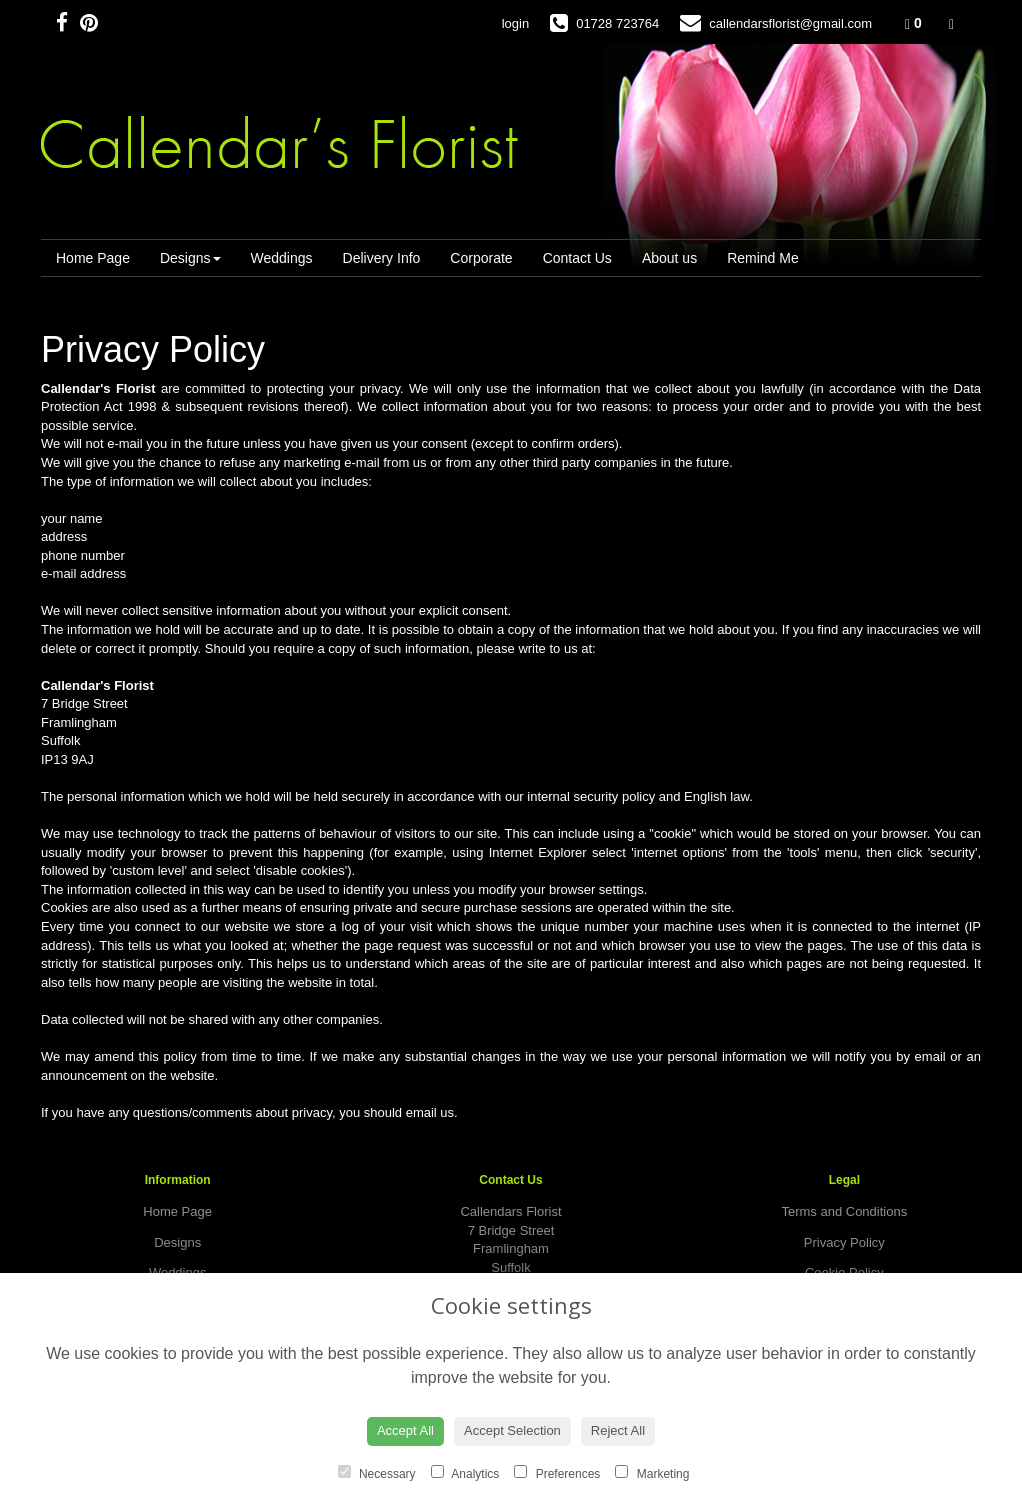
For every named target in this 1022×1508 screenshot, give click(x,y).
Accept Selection (512, 1430)
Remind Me (763, 258)
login (515, 23)
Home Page (93, 258)
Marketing (652, 1473)
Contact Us (577, 258)
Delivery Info (382, 258)
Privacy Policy (844, 1242)
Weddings (282, 258)
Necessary (377, 1473)
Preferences (557, 1473)
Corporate (481, 258)
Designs (190, 258)
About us (669, 258)
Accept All (405, 1430)
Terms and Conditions (844, 1211)
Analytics (465, 1473)
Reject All (618, 1430)
